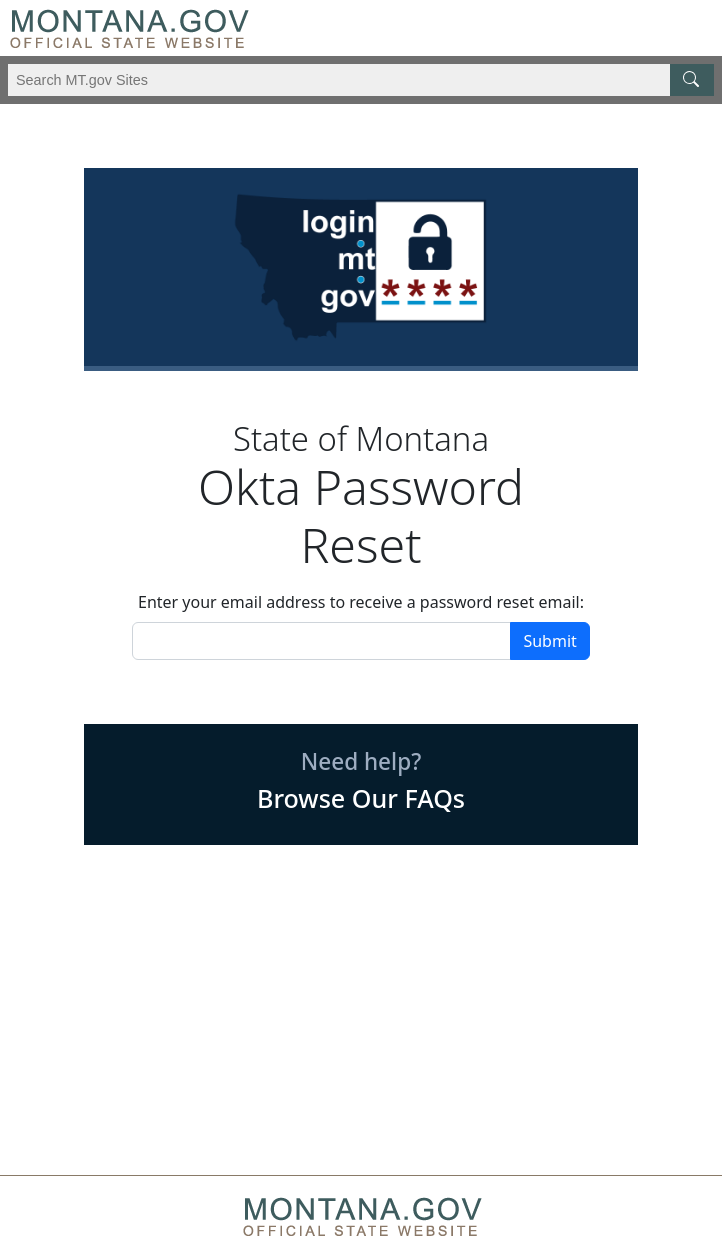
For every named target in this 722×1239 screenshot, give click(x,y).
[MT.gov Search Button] (692, 80)
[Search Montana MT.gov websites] (361, 80)
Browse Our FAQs (361, 798)
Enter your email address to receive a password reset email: (361, 602)
